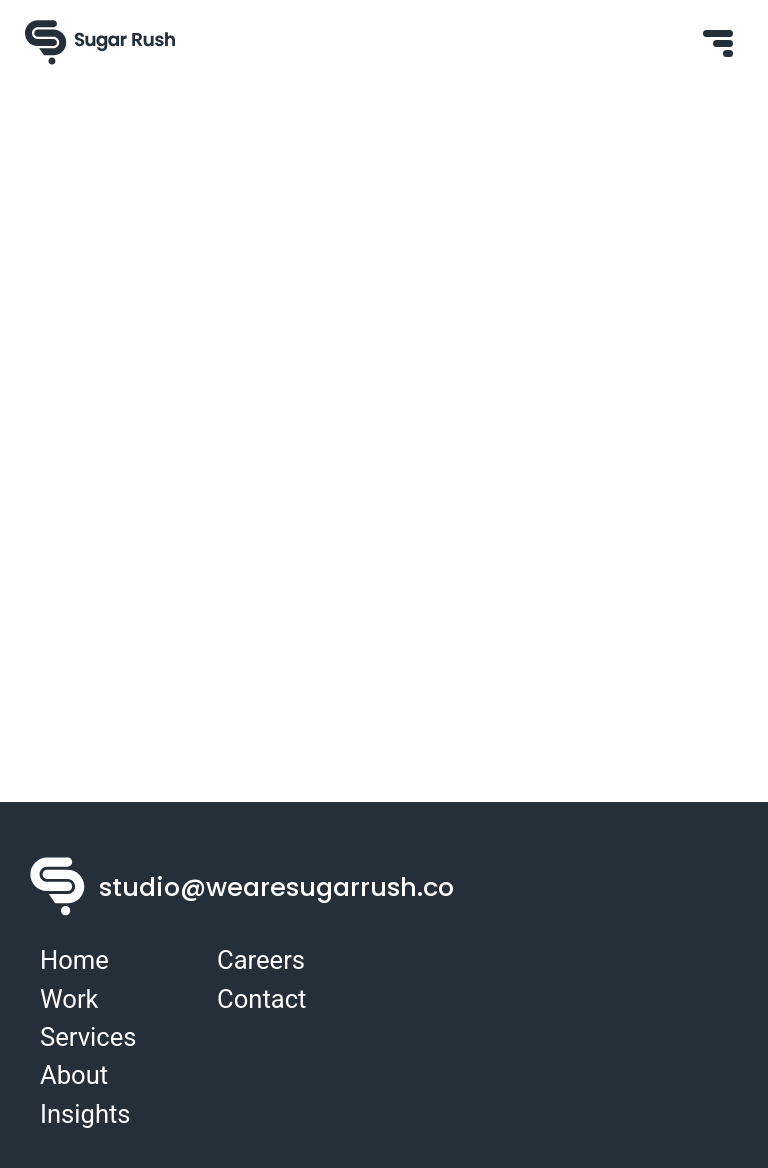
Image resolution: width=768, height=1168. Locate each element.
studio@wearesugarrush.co (276, 887)
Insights (85, 1114)
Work (69, 999)
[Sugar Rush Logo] (100, 42)
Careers (261, 960)
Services (88, 1037)
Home (74, 960)
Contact (261, 999)
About (74, 1075)
